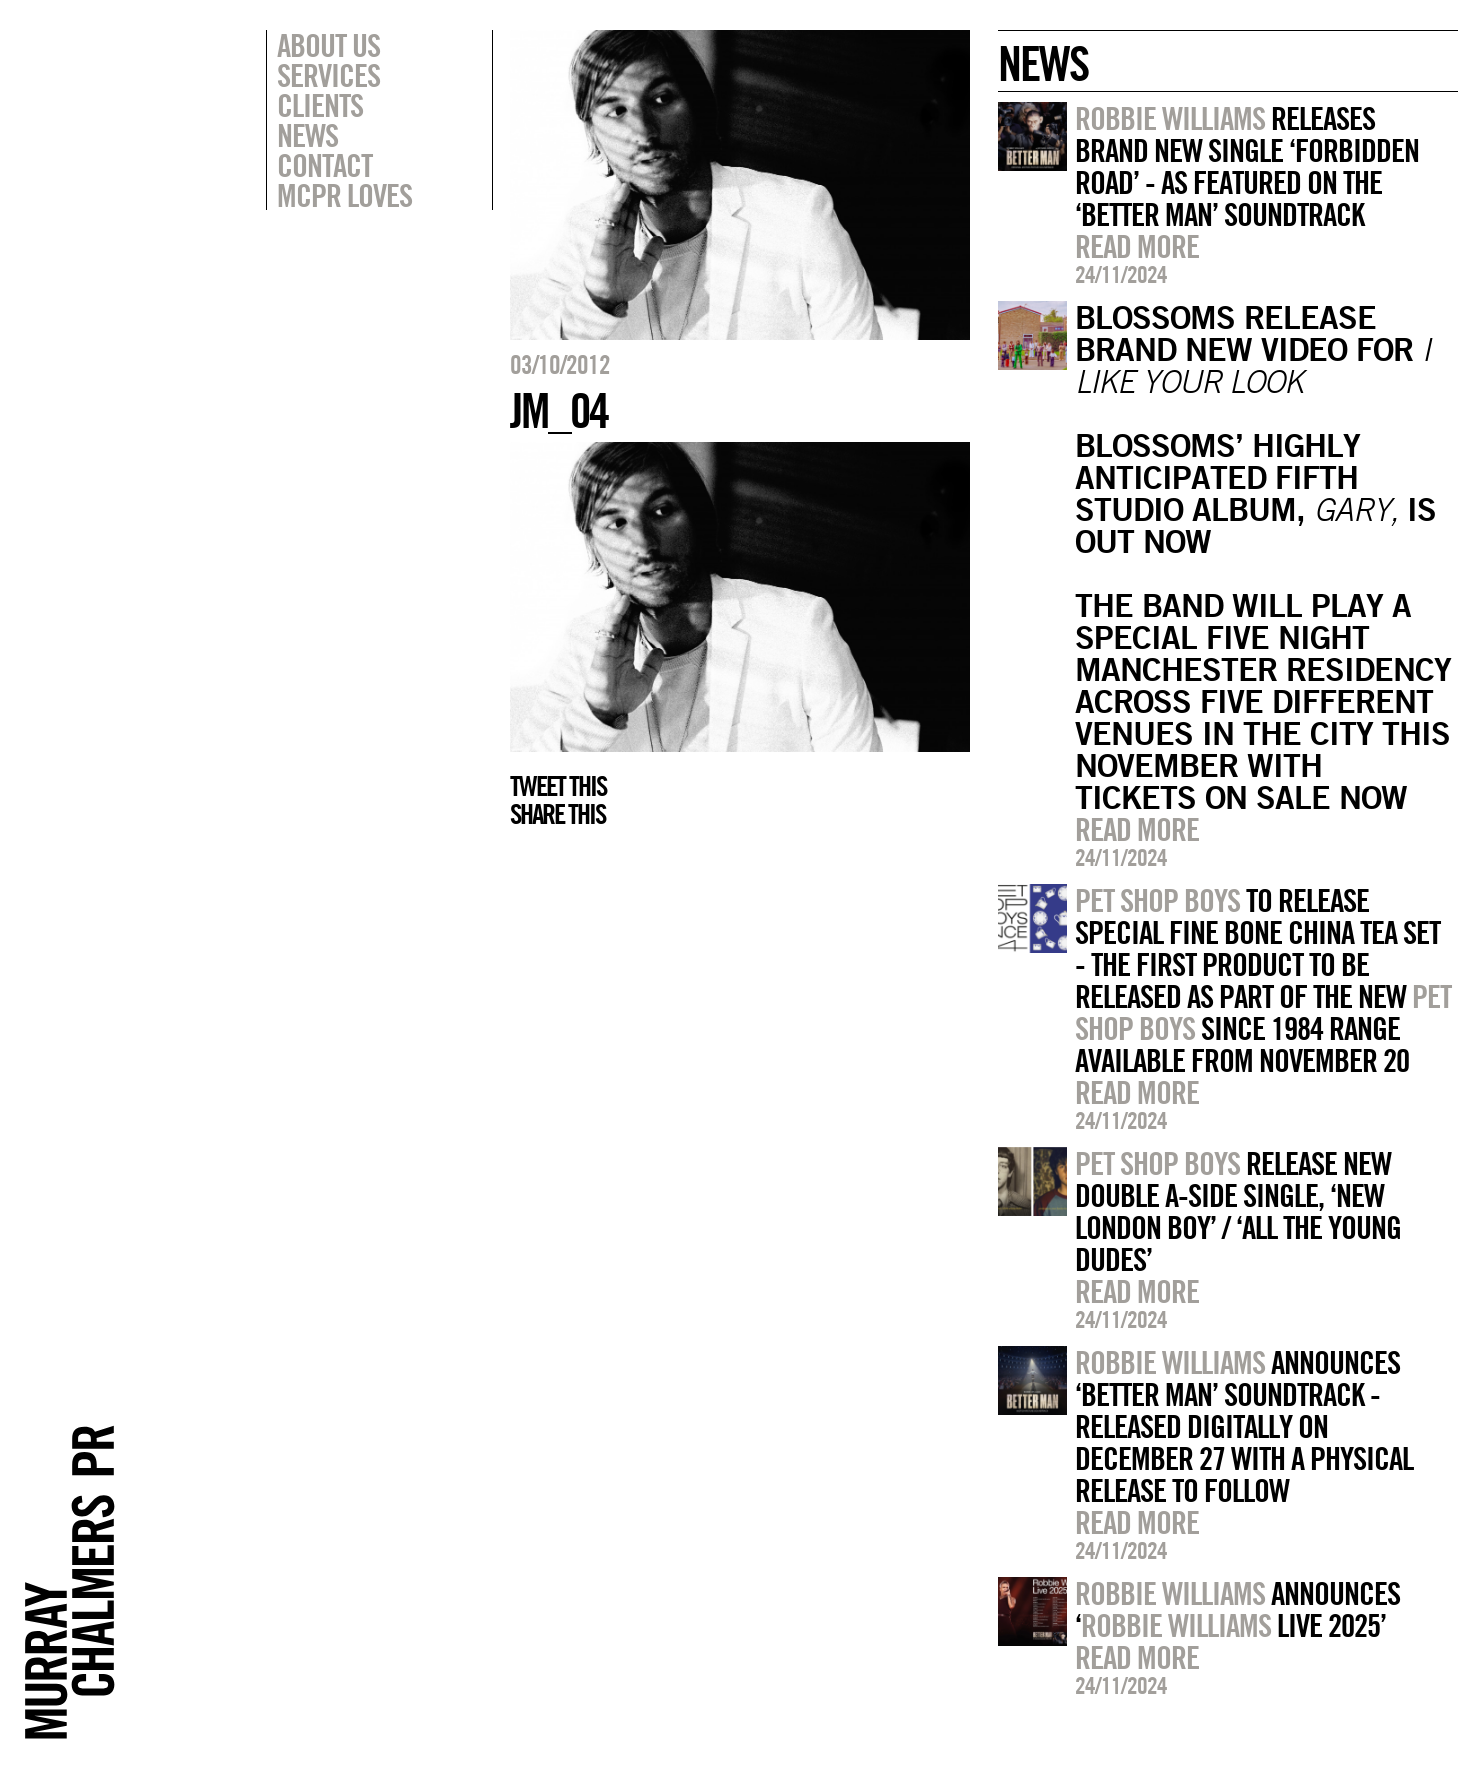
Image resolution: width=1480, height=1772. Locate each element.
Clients (320, 105)
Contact (324, 165)
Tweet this (558, 786)
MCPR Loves (344, 195)
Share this (557, 814)
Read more (1137, 246)
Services (328, 75)
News (307, 135)
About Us (328, 45)
